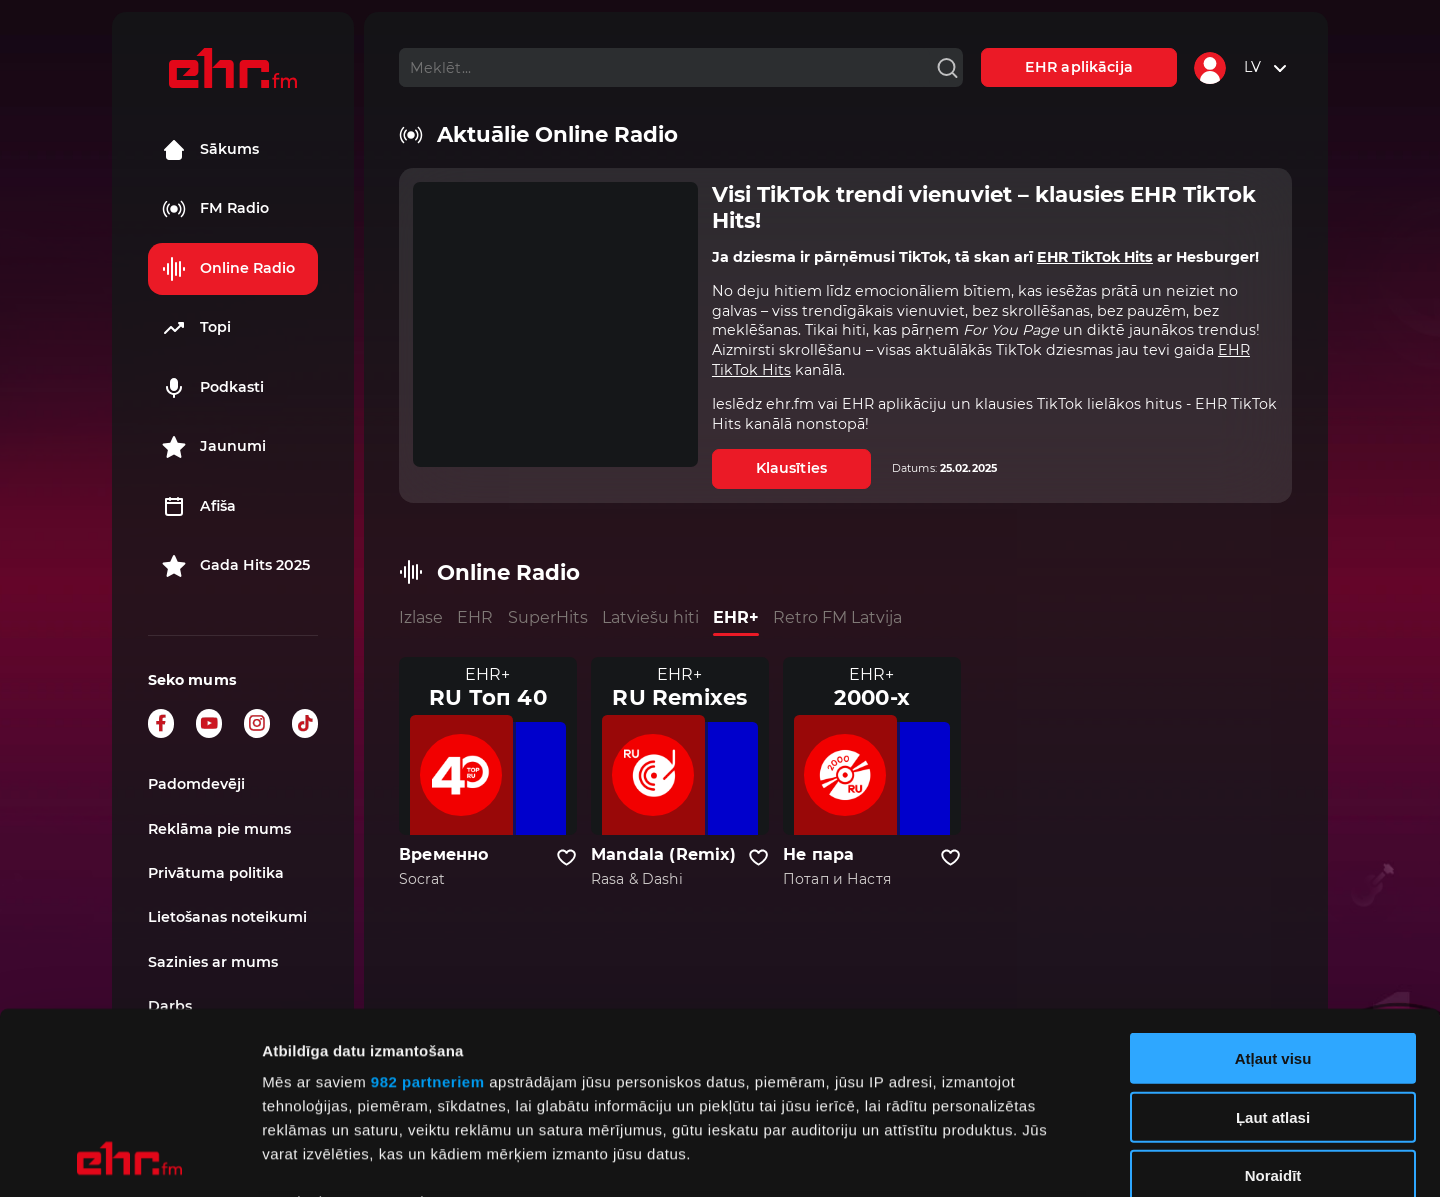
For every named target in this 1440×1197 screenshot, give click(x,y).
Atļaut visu (1273, 888)
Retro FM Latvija (837, 617)
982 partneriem (428, 911)
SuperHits (548, 617)
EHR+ (736, 617)
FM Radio (215, 209)
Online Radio (228, 269)
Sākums (210, 150)
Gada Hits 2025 (236, 566)
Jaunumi (214, 447)
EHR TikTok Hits (1095, 257)
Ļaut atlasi (1273, 946)
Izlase (421, 617)
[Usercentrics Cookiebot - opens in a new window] (129, 1158)
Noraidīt (1273, 1005)
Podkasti (213, 388)
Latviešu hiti (650, 617)
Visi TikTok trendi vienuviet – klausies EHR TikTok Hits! (984, 207)
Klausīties (791, 468)
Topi (196, 328)
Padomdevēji (196, 784)
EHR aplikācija (1079, 67)
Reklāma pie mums (219, 829)
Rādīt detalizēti (1089, 1157)
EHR (475, 617)
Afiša (199, 507)
